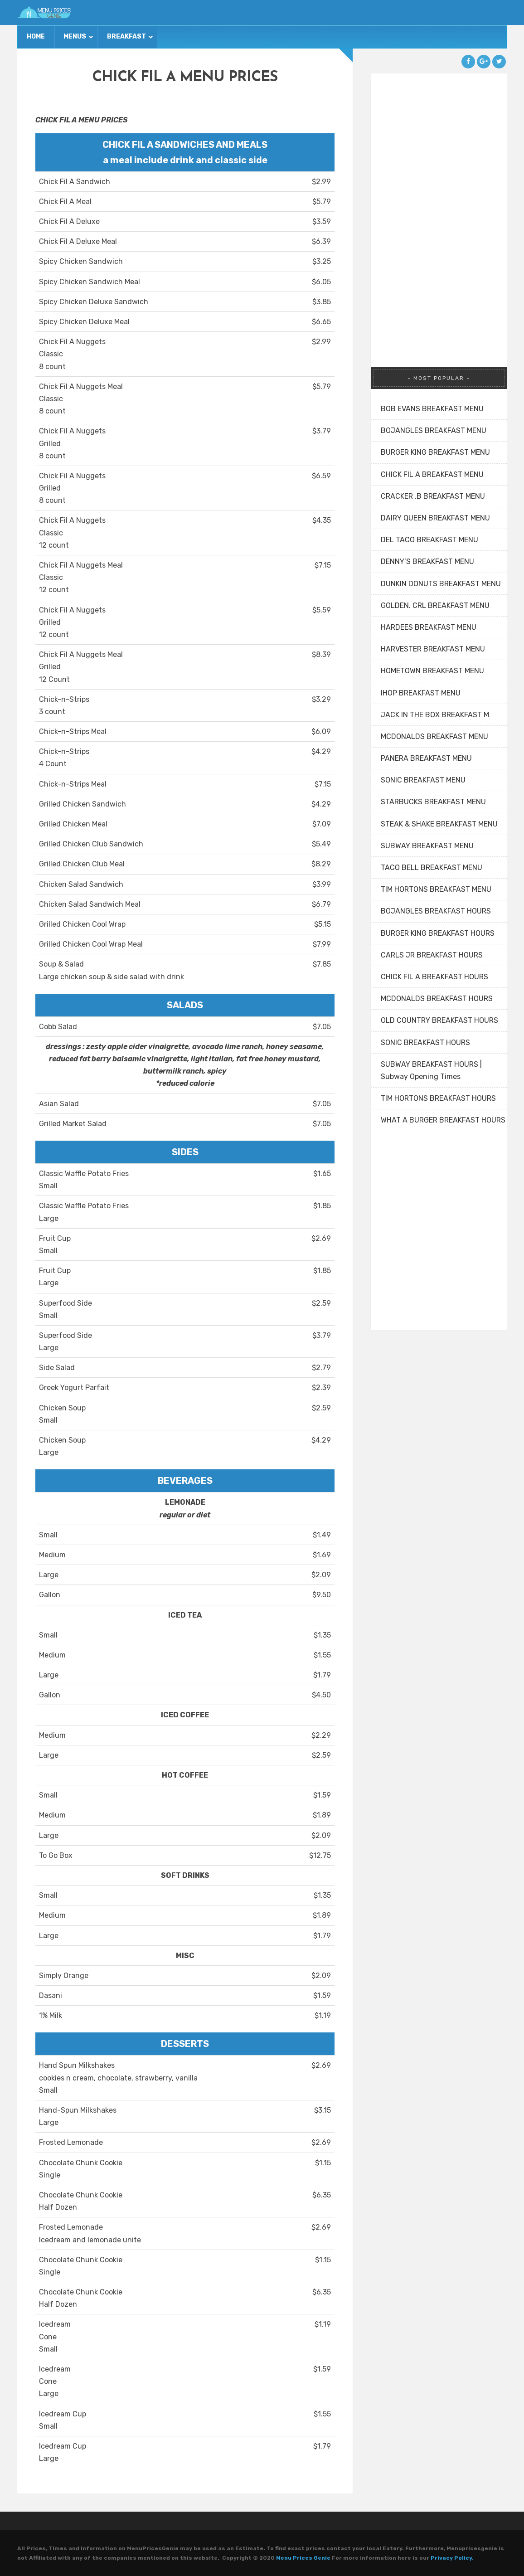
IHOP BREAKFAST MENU (421, 693)
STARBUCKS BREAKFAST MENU (433, 801)
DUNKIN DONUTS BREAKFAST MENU (441, 583)
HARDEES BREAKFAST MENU (428, 627)
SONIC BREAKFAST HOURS (425, 1042)
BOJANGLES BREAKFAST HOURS (436, 911)
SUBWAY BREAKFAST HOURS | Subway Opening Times (431, 1070)
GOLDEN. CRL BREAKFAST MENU (435, 605)
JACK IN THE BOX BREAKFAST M (435, 714)
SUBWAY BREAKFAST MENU (427, 845)
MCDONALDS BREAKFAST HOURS (437, 998)
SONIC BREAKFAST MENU (423, 780)
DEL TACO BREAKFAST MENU (429, 539)
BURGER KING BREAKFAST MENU (435, 452)
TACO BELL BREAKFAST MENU (431, 867)
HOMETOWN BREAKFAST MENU (432, 670)
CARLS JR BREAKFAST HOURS (432, 955)
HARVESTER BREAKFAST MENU (433, 649)
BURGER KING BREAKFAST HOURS (438, 933)
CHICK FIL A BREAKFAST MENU (432, 474)
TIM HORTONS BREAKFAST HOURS (438, 1098)
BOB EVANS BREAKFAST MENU (432, 408)
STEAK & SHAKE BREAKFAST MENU (439, 824)
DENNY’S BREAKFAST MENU (427, 561)
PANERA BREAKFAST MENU (426, 758)
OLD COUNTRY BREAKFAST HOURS (439, 1020)
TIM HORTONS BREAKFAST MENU (436, 889)
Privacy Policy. (452, 2558)
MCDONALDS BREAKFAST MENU (434, 736)
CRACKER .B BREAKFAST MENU (433, 496)
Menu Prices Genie (303, 2558)
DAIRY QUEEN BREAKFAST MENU (435, 518)
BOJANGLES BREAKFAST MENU (433, 430)
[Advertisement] (439, 209)
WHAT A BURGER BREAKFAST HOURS (443, 1120)
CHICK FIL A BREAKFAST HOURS (434, 976)
